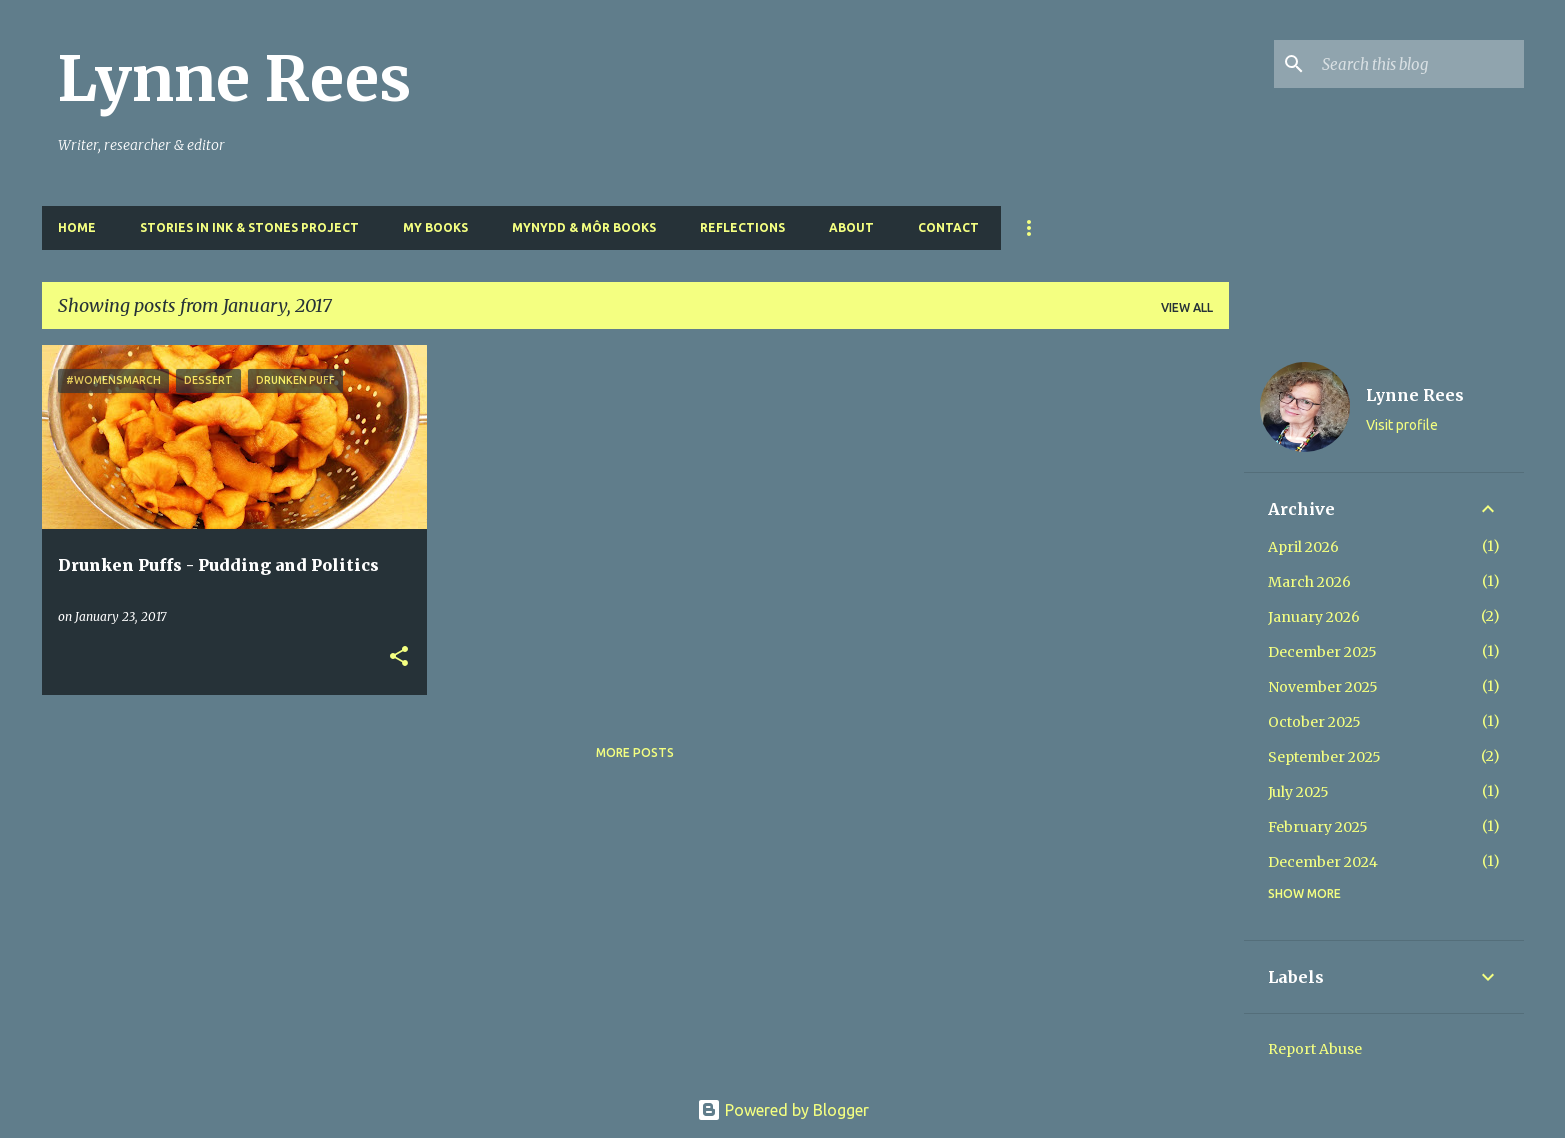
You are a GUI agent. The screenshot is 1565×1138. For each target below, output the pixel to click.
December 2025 (1322, 652)
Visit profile (1402, 425)
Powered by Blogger (783, 1110)
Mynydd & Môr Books (584, 227)
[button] (399, 657)
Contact (948, 227)
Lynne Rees (234, 79)
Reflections (742, 227)
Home (77, 227)
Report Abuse (1315, 1049)
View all (1187, 307)
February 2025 (1318, 827)
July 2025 (1298, 792)
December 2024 (1323, 862)
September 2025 (1324, 757)
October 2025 (1314, 722)
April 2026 (1303, 547)
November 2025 (1323, 687)
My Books (435, 227)
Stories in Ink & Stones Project (249, 227)
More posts (635, 752)
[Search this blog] (1419, 64)
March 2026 (1309, 582)
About (851, 227)
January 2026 (1314, 617)
